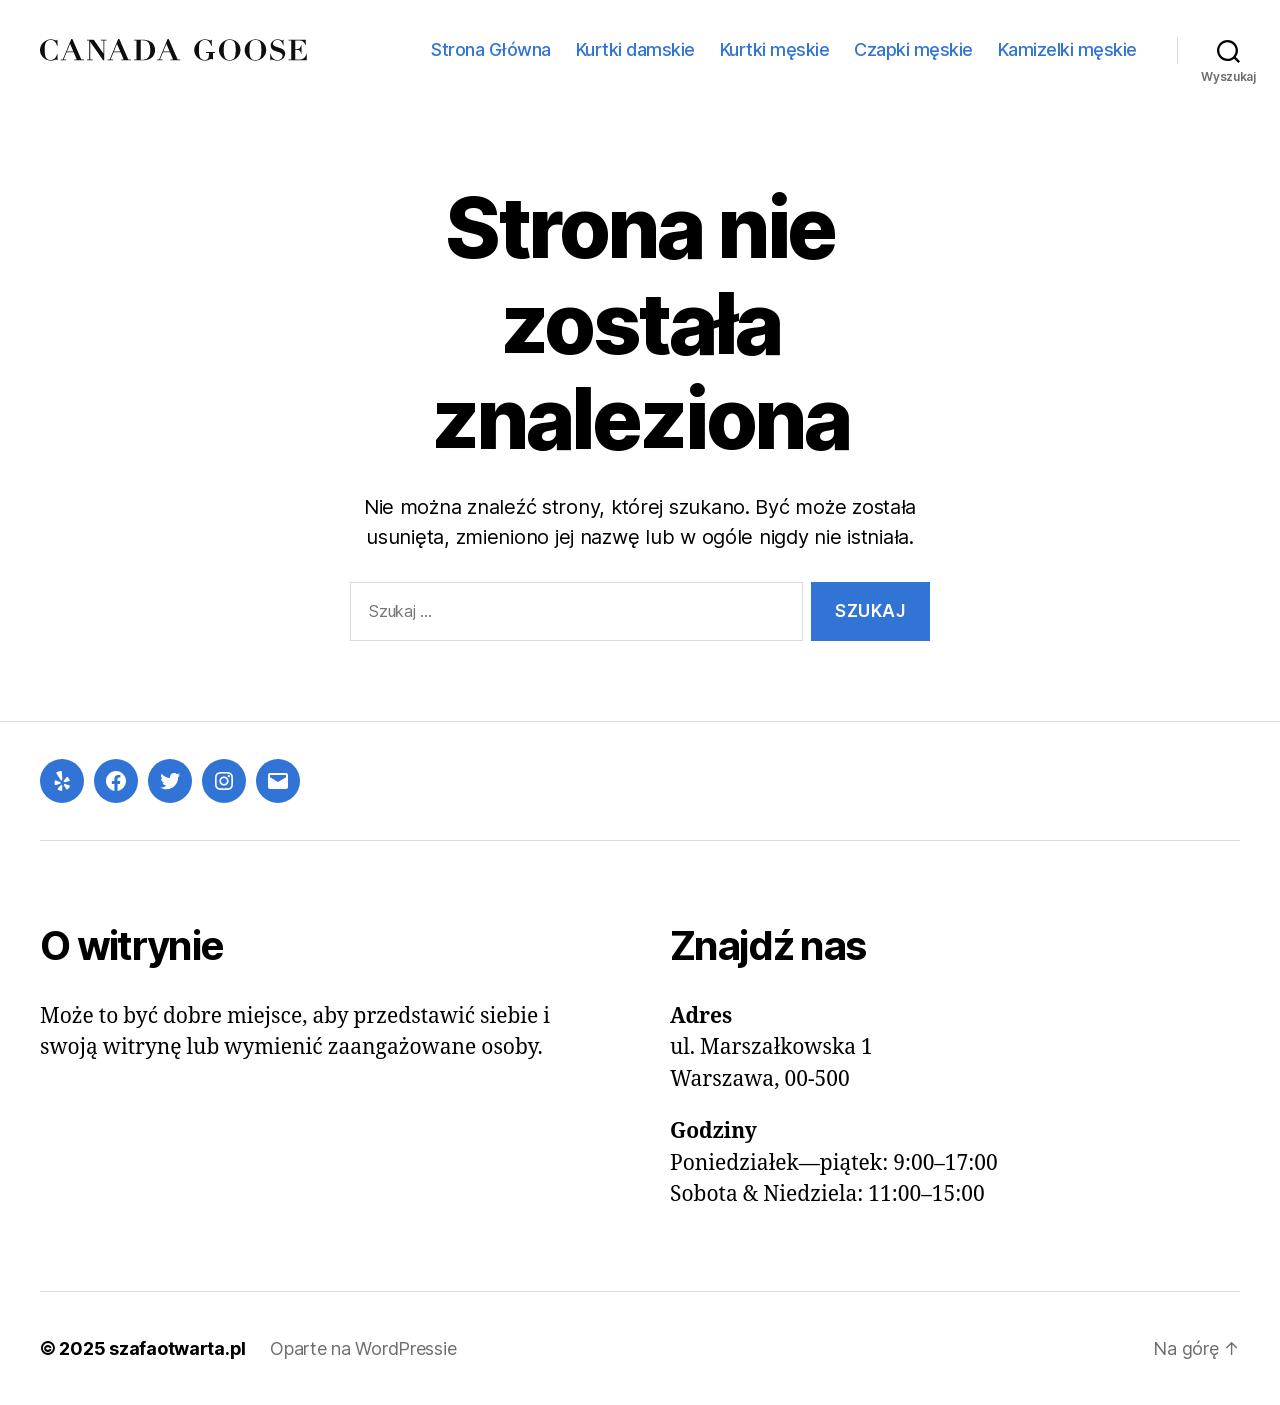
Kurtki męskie (775, 49)
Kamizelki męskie (1067, 49)
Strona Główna (491, 49)
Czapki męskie (913, 49)
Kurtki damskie (635, 49)
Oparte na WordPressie (363, 1348)
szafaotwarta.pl (177, 1348)
